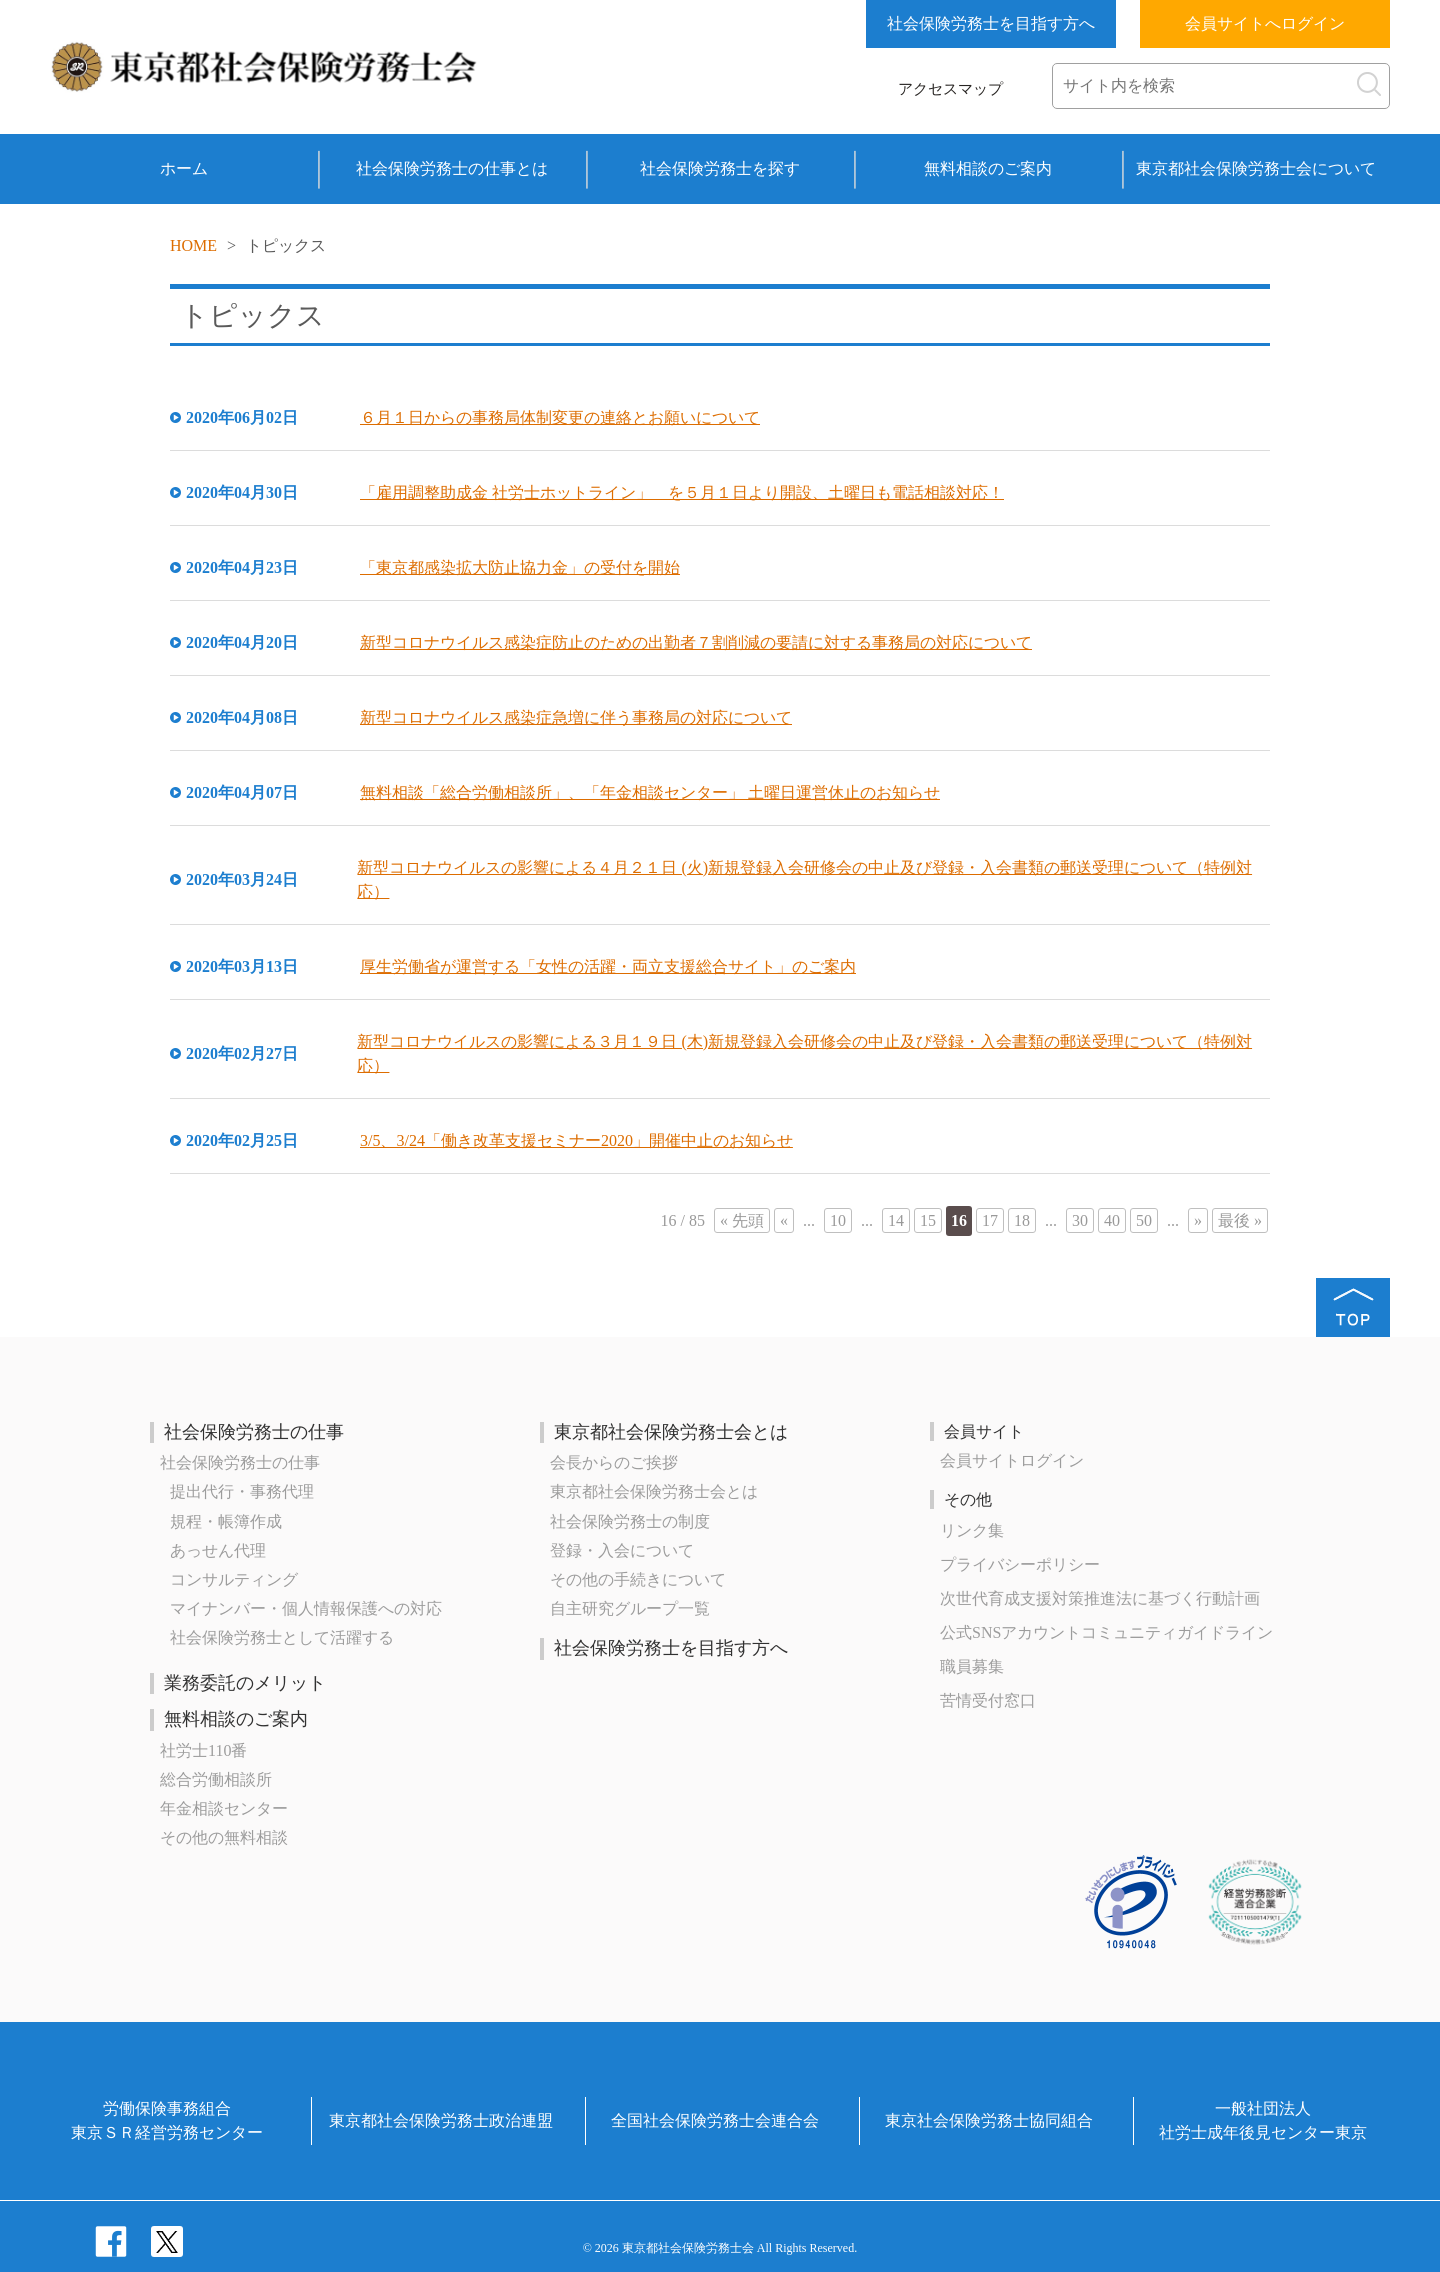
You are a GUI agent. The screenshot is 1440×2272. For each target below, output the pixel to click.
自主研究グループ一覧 (630, 1608)
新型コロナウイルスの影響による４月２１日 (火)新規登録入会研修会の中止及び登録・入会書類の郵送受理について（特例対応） (804, 879)
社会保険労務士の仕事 (254, 1432)
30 (1080, 1220)
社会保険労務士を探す (720, 168)
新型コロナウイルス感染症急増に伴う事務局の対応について (576, 717)
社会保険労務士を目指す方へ (991, 23)
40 (1112, 1220)
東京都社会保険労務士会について (1256, 168)
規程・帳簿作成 (226, 1521)
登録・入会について (622, 1550)
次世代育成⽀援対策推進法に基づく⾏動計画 (1100, 1598)
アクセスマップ (950, 89)
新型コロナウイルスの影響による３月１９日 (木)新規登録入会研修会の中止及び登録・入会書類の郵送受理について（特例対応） (804, 1053)
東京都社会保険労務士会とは (671, 1432)
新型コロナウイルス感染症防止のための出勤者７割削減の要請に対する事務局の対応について (696, 642)
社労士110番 (203, 1750)
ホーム (184, 168)
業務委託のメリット (245, 1683)
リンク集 (972, 1530)
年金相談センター (224, 1808)
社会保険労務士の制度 (630, 1521)
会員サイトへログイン (1265, 23)
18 (1022, 1220)
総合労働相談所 (216, 1779)
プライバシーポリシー (1020, 1564)
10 (838, 1220)
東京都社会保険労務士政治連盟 (441, 2120)
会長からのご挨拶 (614, 1462)
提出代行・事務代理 (242, 1491)
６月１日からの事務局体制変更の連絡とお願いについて (560, 417)
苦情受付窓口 (988, 1700)
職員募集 (972, 1666)
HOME (193, 245)
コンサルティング (234, 1579)
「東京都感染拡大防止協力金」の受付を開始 (520, 567)
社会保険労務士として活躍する (282, 1637)
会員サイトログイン (1012, 1460)
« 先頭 (742, 1220)
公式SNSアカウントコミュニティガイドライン (1106, 1632)
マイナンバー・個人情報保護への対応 (306, 1608)
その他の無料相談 (224, 1837)
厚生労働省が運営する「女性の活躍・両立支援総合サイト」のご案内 (608, 966)
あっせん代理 (218, 1550)
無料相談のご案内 (988, 168)
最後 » (1240, 1220)
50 (1144, 1220)
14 (896, 1220)
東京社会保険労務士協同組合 (989, 2120)
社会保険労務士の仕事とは (452, 168)
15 (928, 1220)
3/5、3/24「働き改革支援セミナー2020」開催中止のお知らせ (576, 1140)
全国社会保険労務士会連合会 (715, 2120)
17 (990, 1220)
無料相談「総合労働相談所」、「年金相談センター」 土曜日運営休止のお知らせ (650, 792)
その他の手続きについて (638, 1579)
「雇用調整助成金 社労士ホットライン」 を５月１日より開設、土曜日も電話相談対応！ (682, 492)
